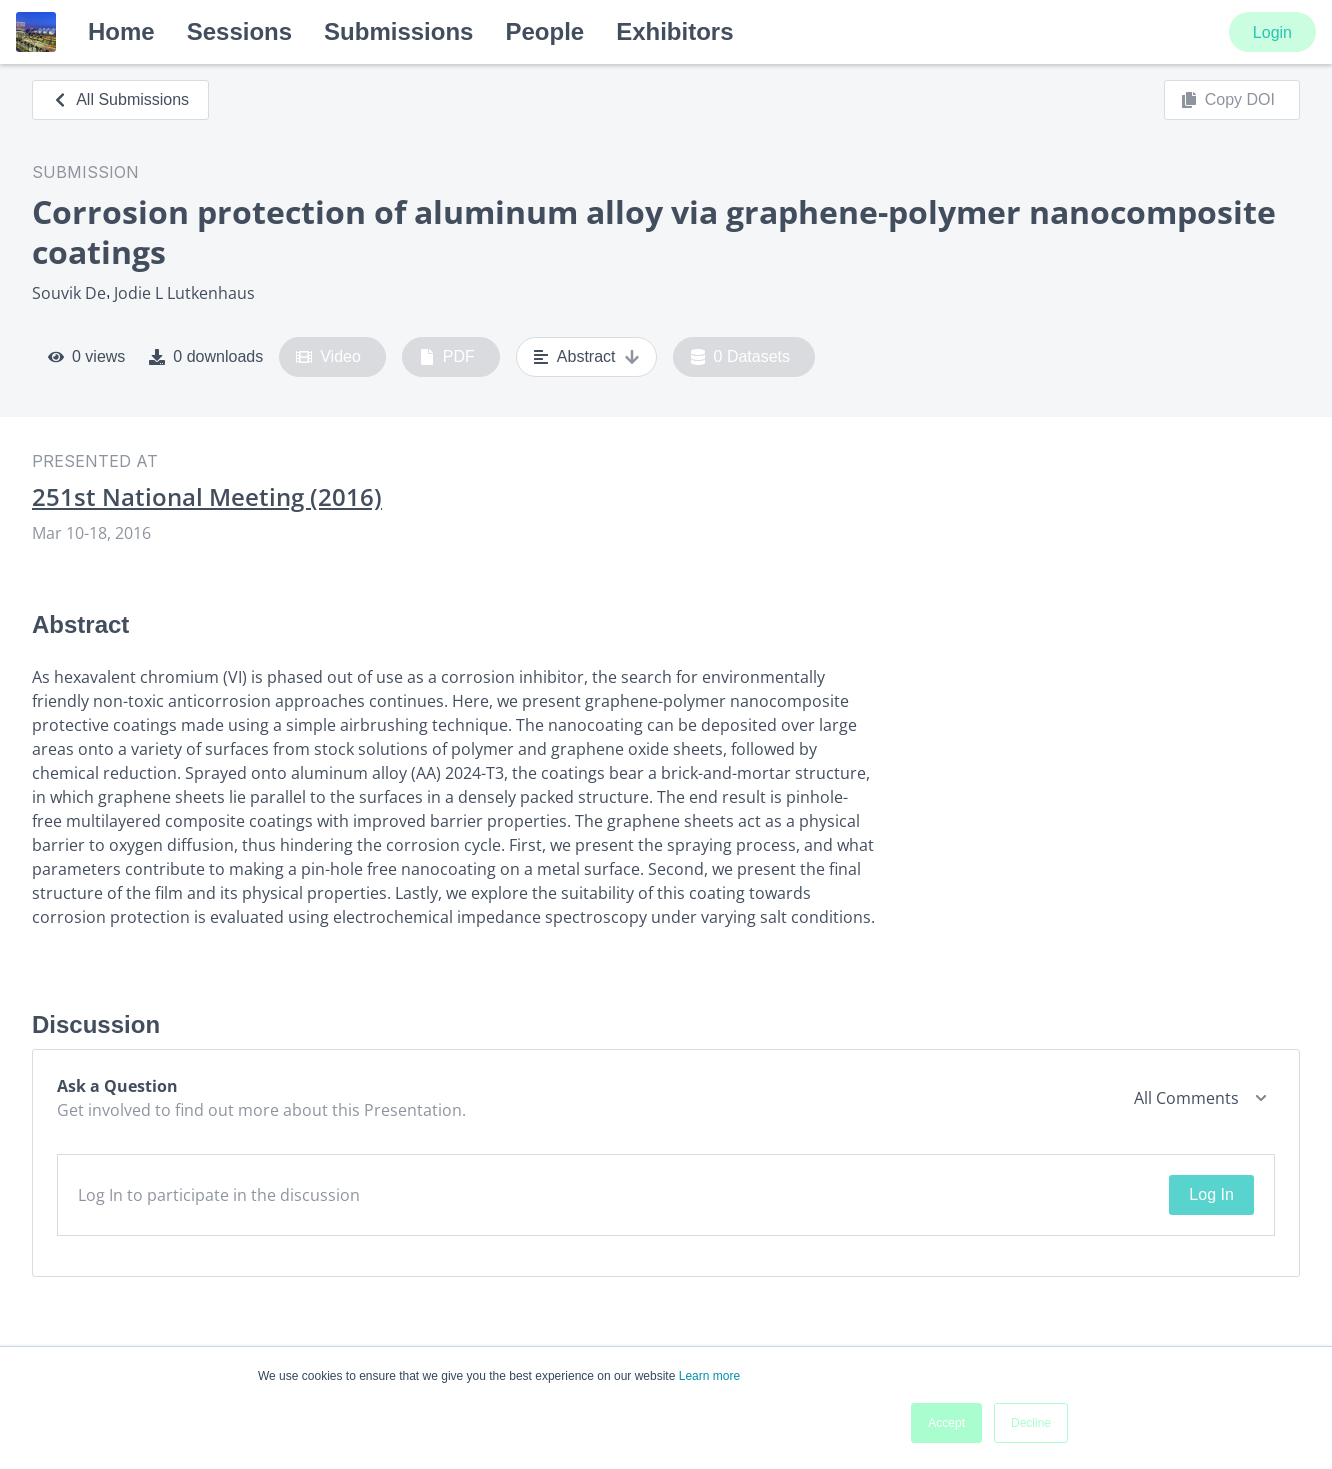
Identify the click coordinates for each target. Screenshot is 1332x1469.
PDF (447, 357)
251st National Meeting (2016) (207, 497)
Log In (1211, 1194)
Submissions (398, 31)
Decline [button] (1031, 1423)
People (544, 31)
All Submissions (120, 99)
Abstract (586, 357)
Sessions (239, 31)
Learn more (709, 1376)
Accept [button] (946, 1423)
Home (121, 31)
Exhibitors (674, 31)
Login (1272, 32)
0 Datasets (740, 357)
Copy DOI (1228, 100)
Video (328, 357)
